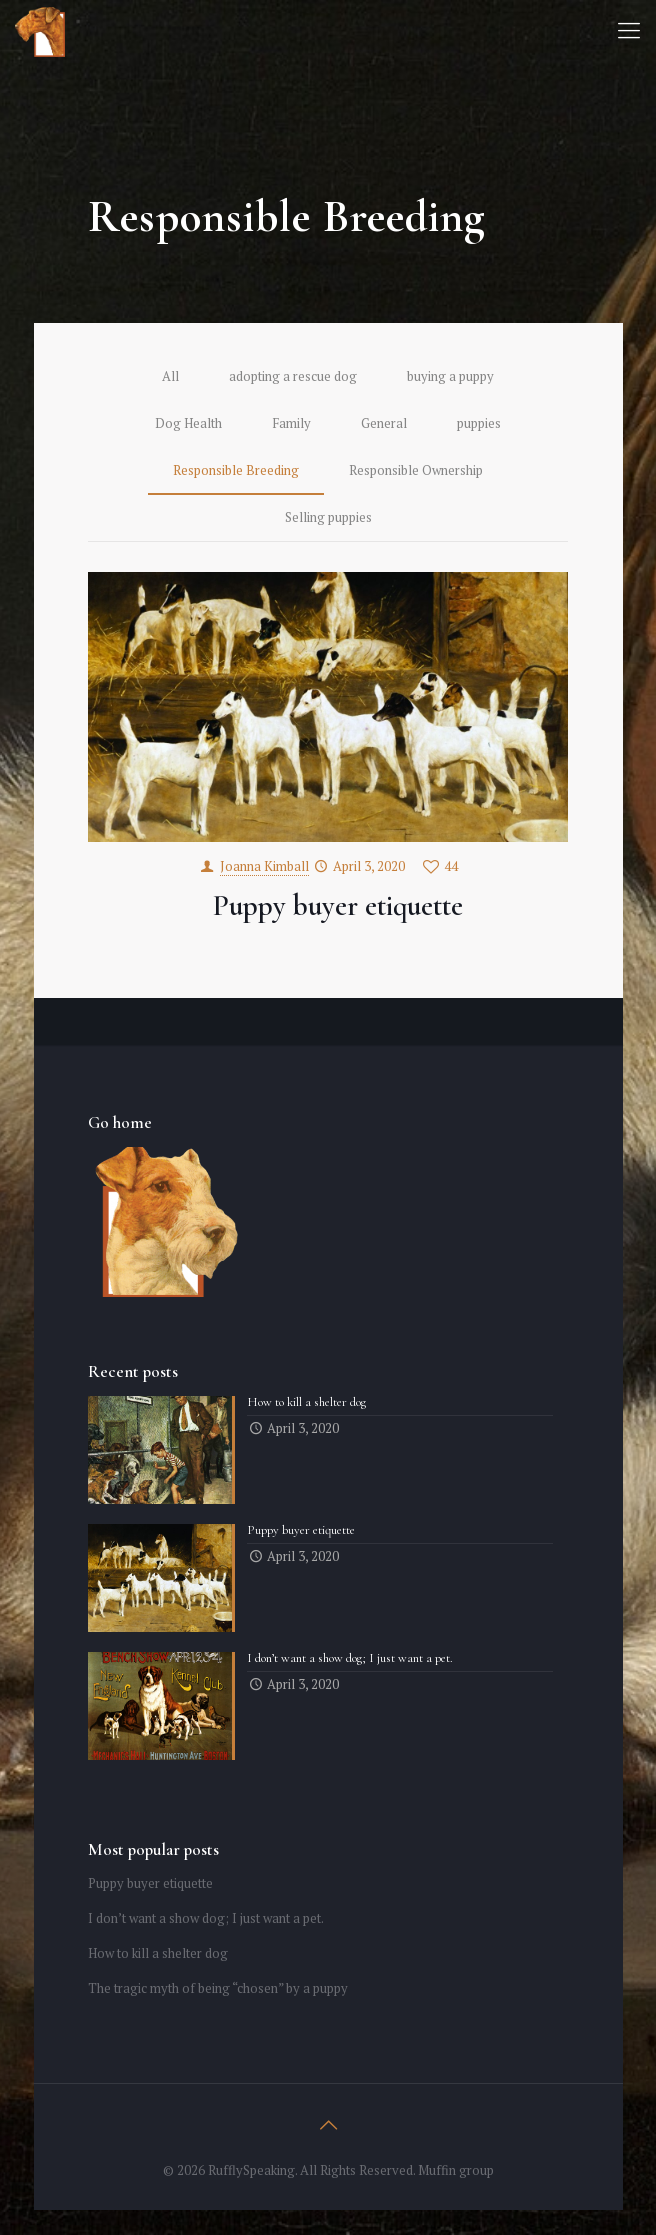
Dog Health (188, 423)
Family (291, 423)
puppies (479, 423)
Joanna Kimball (264, 866)
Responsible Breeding (236, 470)
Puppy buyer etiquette (338, 905)
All (170, 376)
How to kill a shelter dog (158, 1953)
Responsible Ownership (416, 470)
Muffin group (456, 2170)
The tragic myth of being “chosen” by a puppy (218, 1988)
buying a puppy (450, 376)
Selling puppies (328, 517)
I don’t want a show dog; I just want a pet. (206, 1918)
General (384, 423)
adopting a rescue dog (293, 376)
